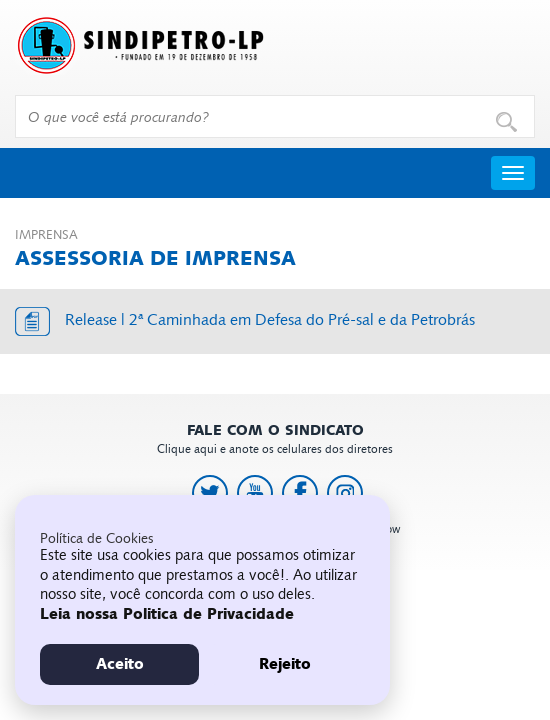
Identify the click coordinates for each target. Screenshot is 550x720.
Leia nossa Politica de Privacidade (167, 614)
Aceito (120, 664)
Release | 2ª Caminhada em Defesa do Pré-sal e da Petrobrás (270, 320)
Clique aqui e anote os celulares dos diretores (275, 439)
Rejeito (285, 664)
